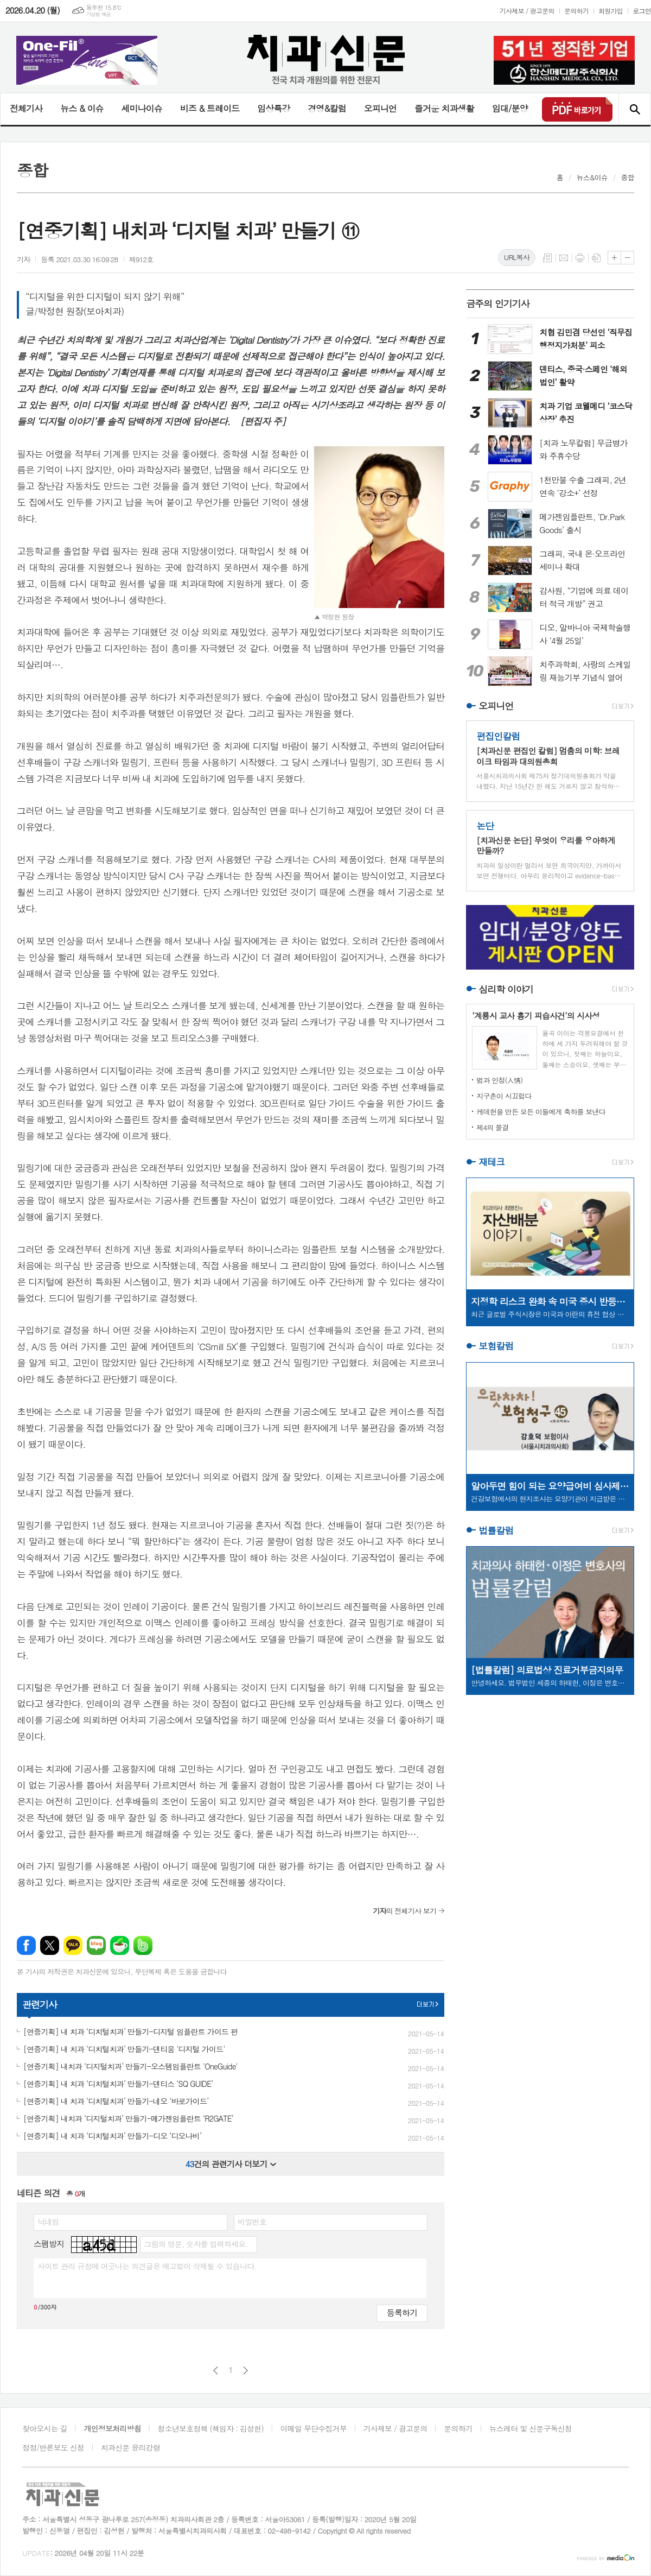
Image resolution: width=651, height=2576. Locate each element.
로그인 (642, 10)
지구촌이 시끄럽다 (503, 1096)
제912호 (141, 259)
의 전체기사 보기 (404, 1911)
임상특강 (273, 108)
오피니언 (380, 108)
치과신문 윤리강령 (130, 2447)
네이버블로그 (96, 1945)
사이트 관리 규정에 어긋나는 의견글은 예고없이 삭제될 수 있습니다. (147, 2266)
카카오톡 (72, 1945)
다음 (245, 2370)
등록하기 (402, 2312)
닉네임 (48, 2221)
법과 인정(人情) (499, 1080)
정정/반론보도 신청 (53, 2447)
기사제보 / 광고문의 (527, 10)
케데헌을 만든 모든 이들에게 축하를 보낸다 (540, 1111)
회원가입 (610, 10)
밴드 (142, 1945)
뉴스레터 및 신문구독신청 (530, 2428)
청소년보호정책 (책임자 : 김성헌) (211, 2428)
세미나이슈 (141, 108)
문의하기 (576, 10)
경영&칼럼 (327, 108)
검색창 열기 (634, 109)
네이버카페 (119, 1945)
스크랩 (596, 257)
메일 (563, 257)
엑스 (49, 1945)
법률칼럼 (495, 1530)
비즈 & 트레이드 (209, 108)
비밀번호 (252, 2221)
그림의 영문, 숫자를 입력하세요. (195, 2244)
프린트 (580, 257)
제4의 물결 (492, 1127)
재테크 (491, 1161)
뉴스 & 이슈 (81, 108)
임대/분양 (510, 108)
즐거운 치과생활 (444, 108)
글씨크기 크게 (614, 257)
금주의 (497, 303)
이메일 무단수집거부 (313, 2428)
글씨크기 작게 (627, 257)
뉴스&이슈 (592, 177)
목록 (547, 257)
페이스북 (26, 1945)
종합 (627, 177)
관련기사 (39, 2004)
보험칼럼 (495, 1346)
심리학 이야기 (505, 989)
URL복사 (516, 257)
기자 (23, 259)
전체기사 (26, 108)
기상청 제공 (98, 14)
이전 (215, 2370)
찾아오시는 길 (44, 2428)
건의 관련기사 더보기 (231, 2163)
